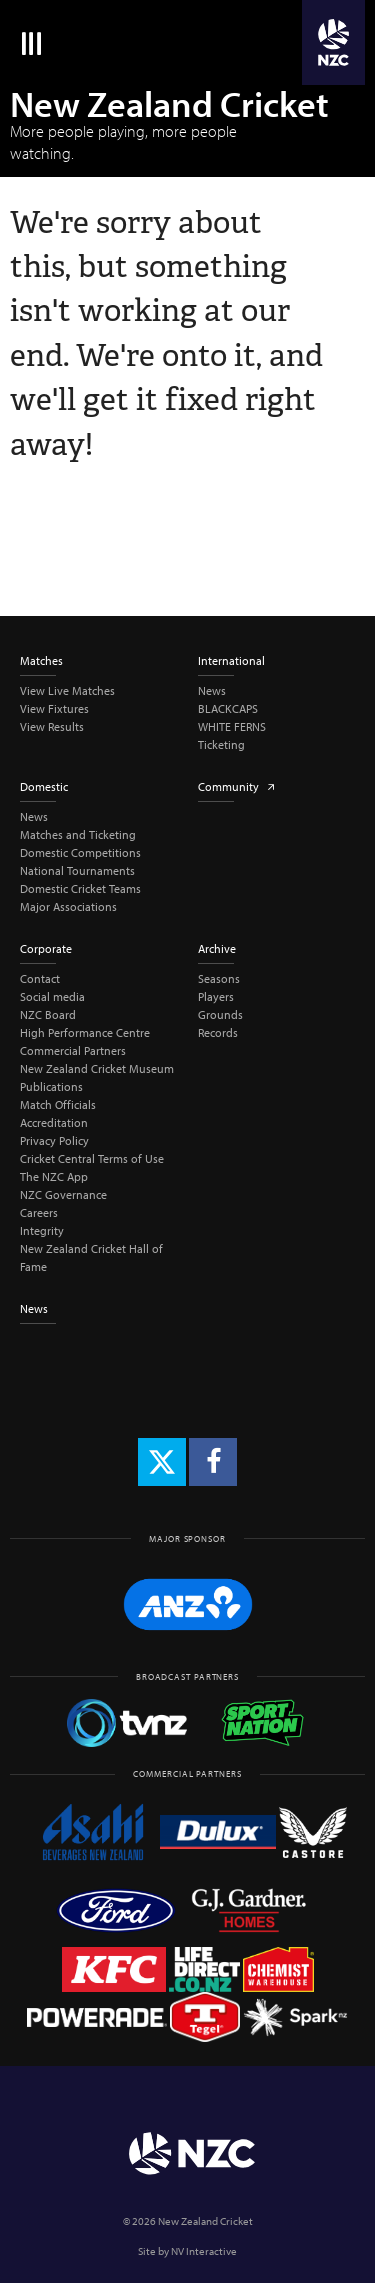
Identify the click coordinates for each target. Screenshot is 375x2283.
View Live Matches (67, 690)
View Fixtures (54, 708)
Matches (41, 660)
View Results (52, 726)
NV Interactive (204, 2251)
